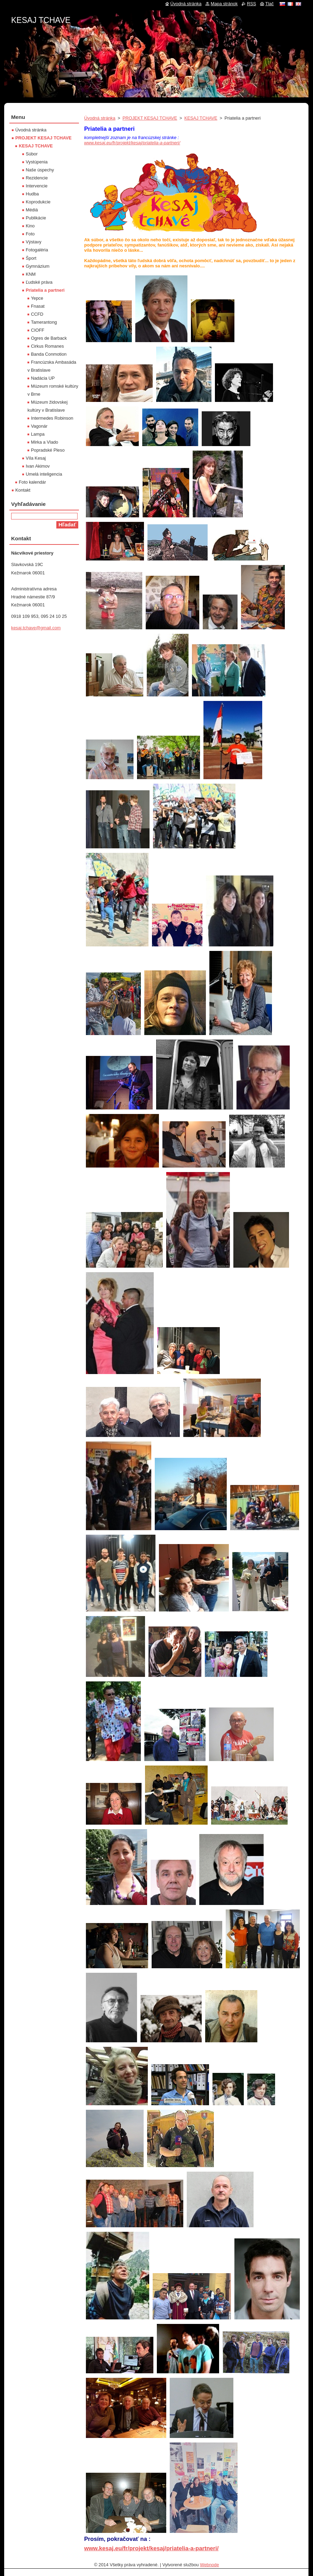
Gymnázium (37, 266)
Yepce (37, 298)
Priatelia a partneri (45, 290)
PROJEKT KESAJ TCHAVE (149, 118)
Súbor (32, 153)
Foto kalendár (32, 482)
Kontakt (22, 490)
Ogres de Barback (49, 338)
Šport (31, 258)
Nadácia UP (43, 378)
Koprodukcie (38, 201)
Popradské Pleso (48, 450)
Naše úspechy (40, 169)
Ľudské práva (39, 282)
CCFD (37, 314)
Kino (30, 225)
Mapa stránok (224, 3)
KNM (30, 274)
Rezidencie (37, 177)
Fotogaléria (37, 249)
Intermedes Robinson (52, 418)
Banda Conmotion (48, 354)
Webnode (209, 2564)
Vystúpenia (37, 161)
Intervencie (37, 185)
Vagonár (39, 426)
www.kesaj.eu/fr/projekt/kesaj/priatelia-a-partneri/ (132, 142)
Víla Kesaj (36, 458)
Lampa (38, 434)
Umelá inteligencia (44, 474)
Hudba (32, 193)
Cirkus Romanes (47, 346)
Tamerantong (44, 322)
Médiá (32, 209)
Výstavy (33, 241)
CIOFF (37, 330)
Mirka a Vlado (44, 442)
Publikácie (36, 217)
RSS (251, 3)
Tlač (269, 3)
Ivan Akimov (38, 466)
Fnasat (38, 306)
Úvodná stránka (99, 118)
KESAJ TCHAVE (200, 118)
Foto (30, 233)
